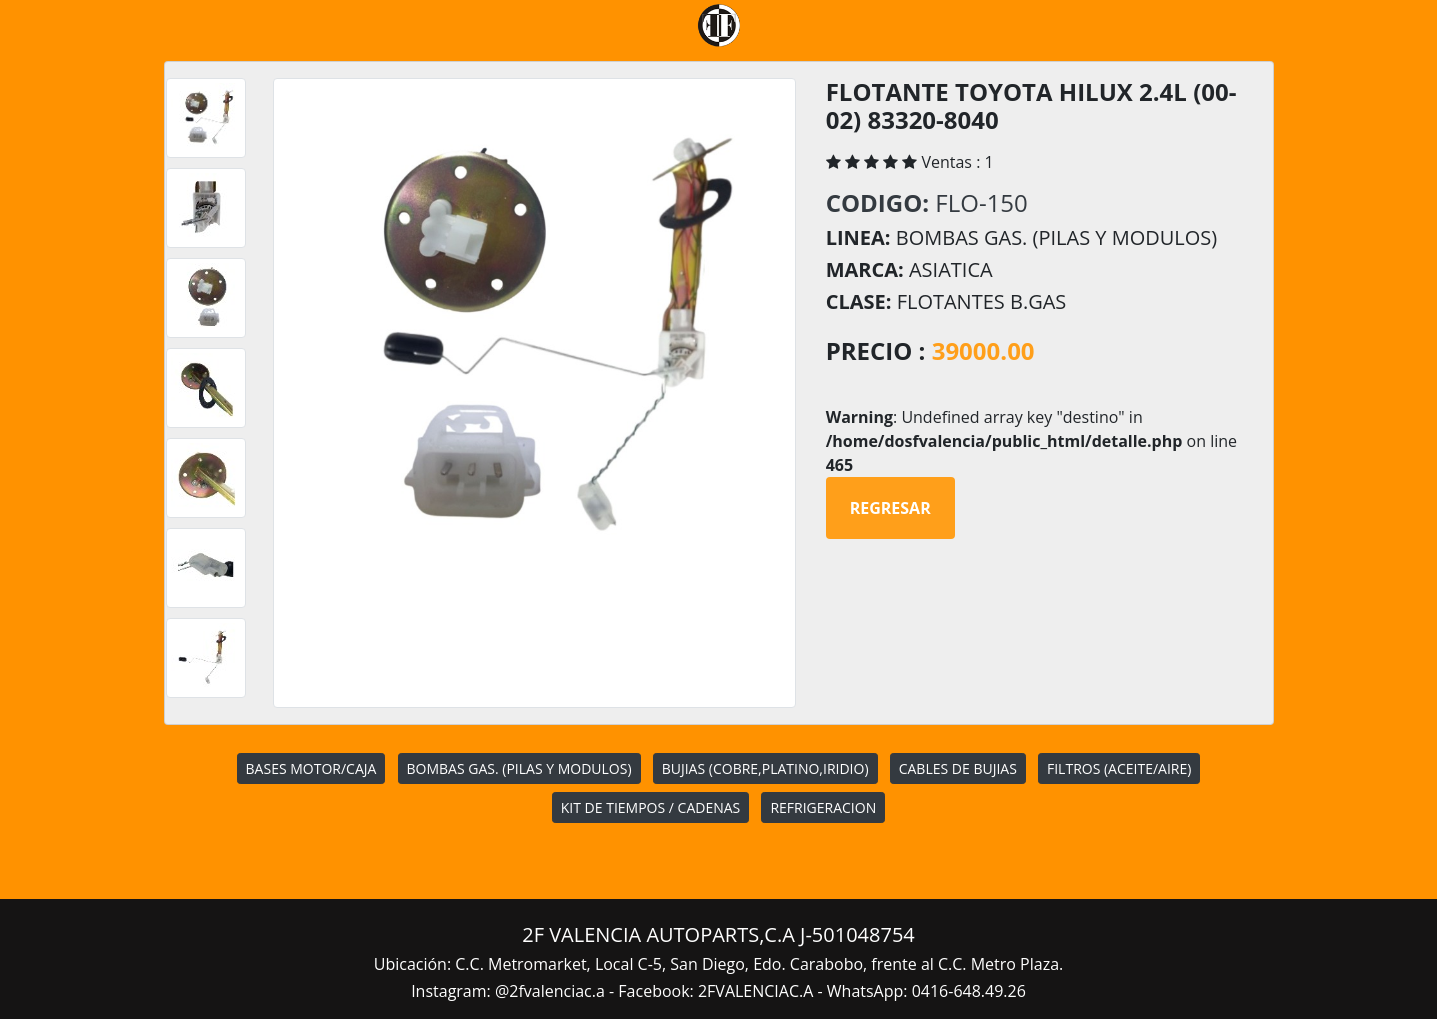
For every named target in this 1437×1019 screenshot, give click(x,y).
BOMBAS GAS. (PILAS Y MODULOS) (519, 768)
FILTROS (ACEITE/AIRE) (1119, 768)
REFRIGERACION (823, 807)
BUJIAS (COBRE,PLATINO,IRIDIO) (765, 768)
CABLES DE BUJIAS (958, 768)
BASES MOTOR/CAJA (311, 768)
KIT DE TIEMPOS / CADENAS (650, 807)
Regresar (890, 508)
